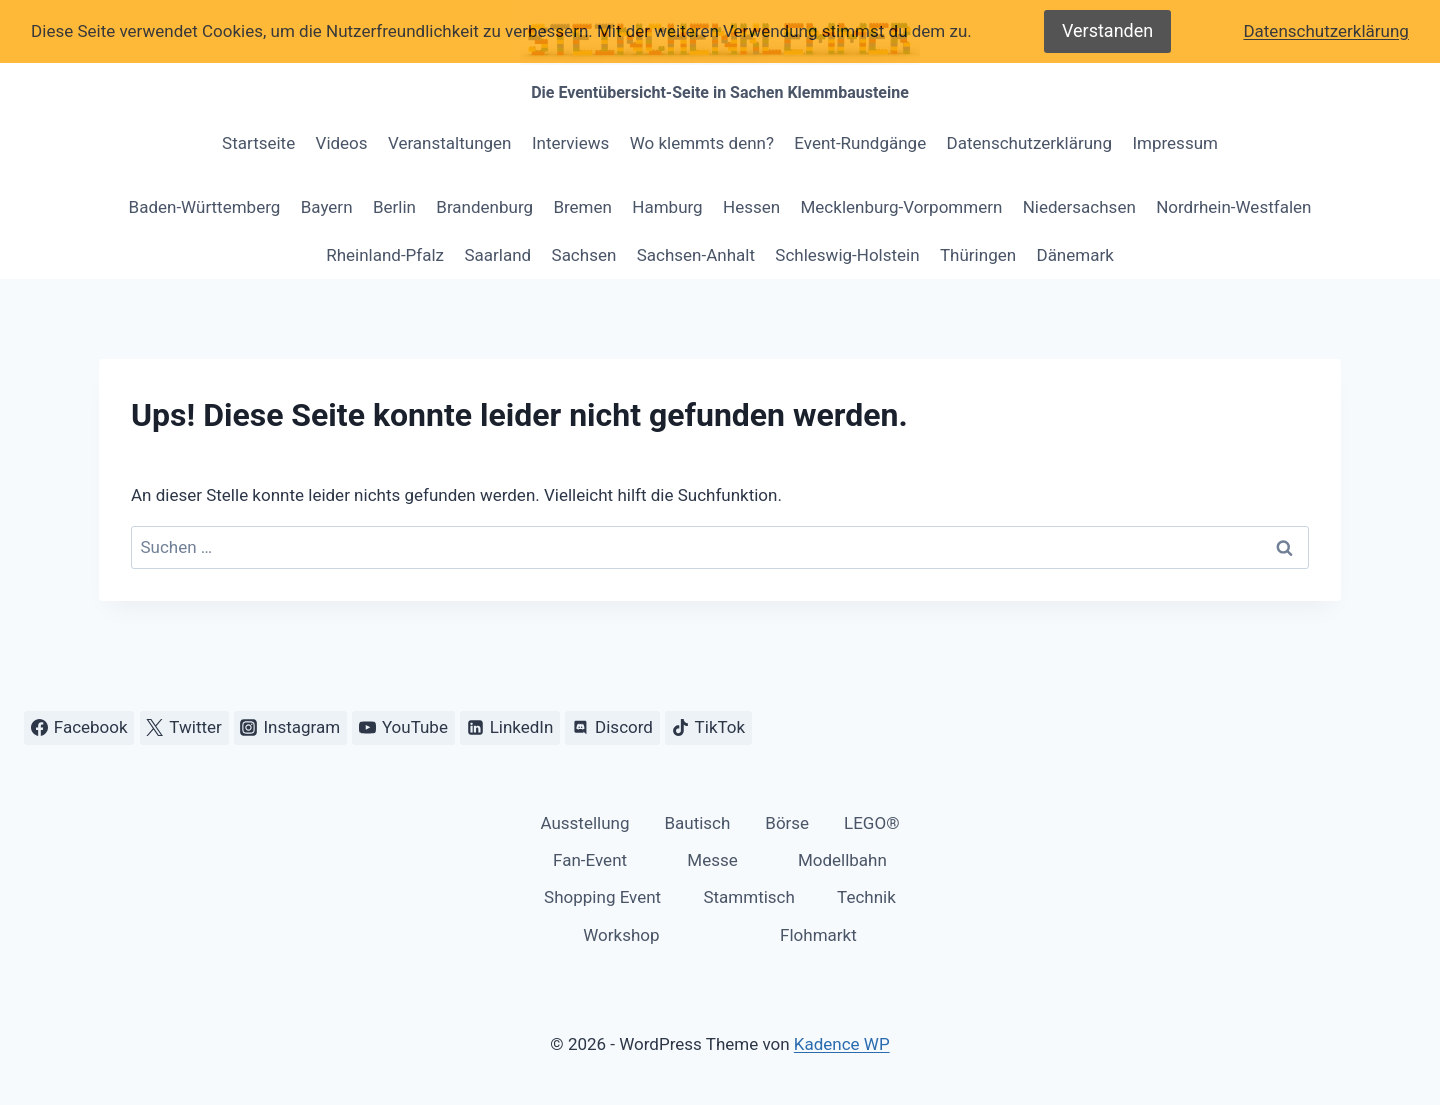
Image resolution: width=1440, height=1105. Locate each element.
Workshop (621, 935)
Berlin (394, 207)
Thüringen (978, 255)
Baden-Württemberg (205, 207)
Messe (712, 860)
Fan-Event (590, 860)
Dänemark (1074, 255)
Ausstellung (584, 823)
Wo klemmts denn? (702, 143)
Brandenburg (484, 207)
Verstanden (1107, 30)
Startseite (258, 143)
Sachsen (584, 255)
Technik (866, 897)
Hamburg (667, 207)
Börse (787, 823)
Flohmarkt (818, 935)
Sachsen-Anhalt (696, 255)
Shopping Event (602, 897)
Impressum (1175, 143)
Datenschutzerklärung (1029, 143)
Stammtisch (748, 897)
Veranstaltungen (450, 143)
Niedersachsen (1079, 207)
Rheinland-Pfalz (385, 255)
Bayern (327, 207)
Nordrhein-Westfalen (1233, 207)
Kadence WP (842, 1044)
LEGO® (871, 823)
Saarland (497, 255)
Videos (342, 143)
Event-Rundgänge (860, 143)
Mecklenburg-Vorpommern (902, 207)
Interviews (570, 143)
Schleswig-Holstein (847, 255)
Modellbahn (842, 860)
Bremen (582, 207)
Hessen (751, 207)
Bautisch (697, 823)
